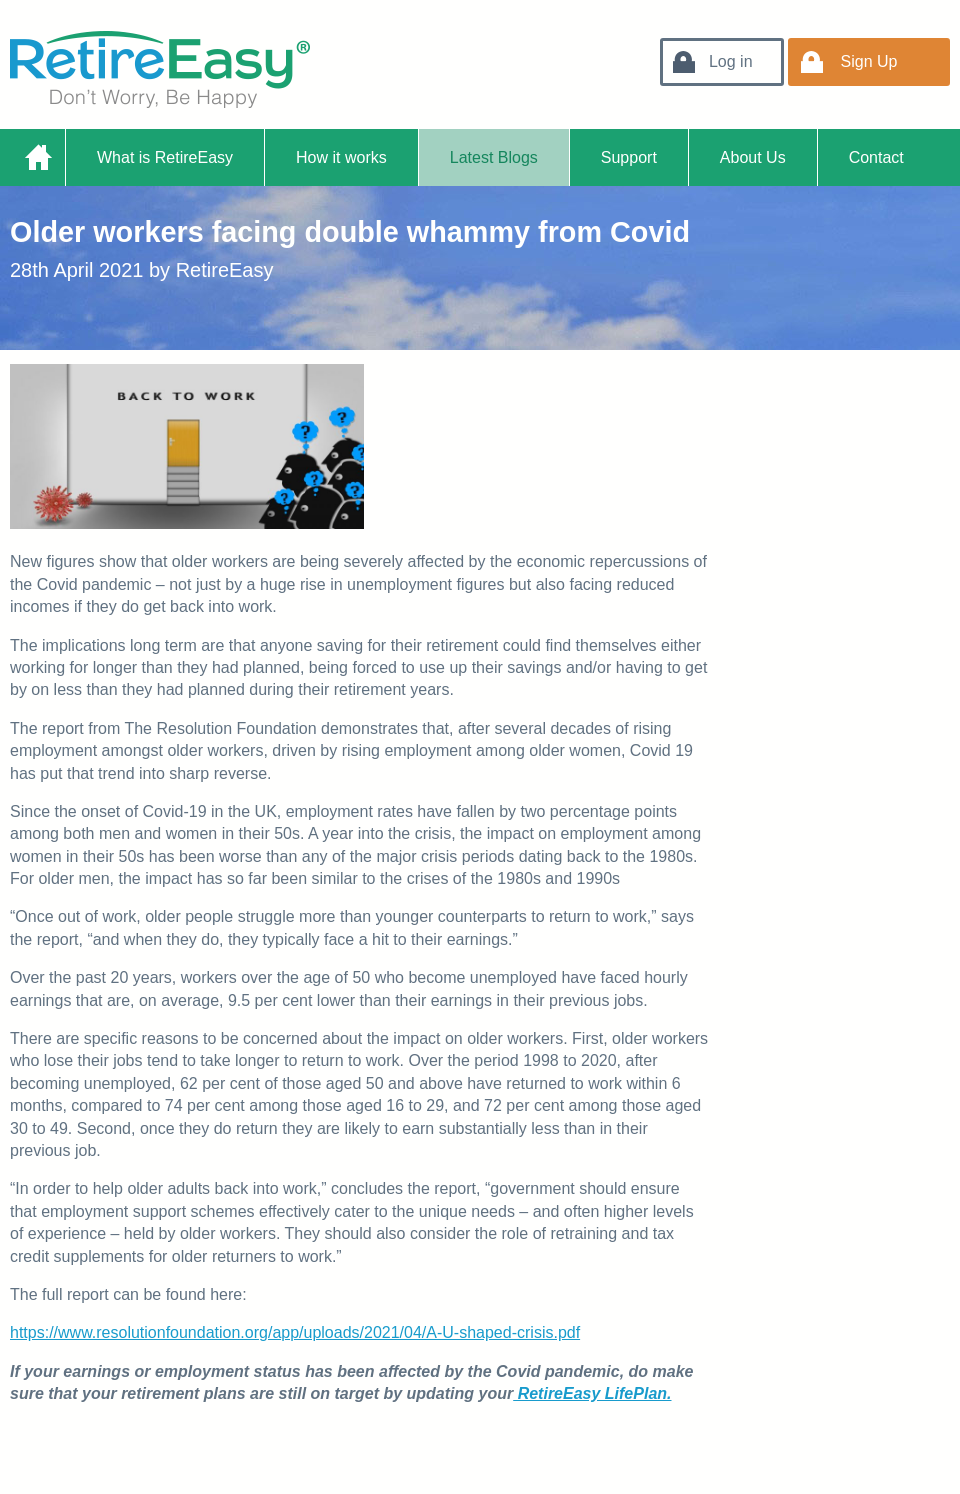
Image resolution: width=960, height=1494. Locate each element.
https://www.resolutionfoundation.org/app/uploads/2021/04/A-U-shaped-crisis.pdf (295, 1332)
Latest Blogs (494, 157)
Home (37, 157)
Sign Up (869, 61)
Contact (876, 157)
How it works (341, 157)
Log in (731, 61)
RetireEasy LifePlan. (592, 1393)
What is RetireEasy (165, 157)
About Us (753, 157)
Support (629, 157)
